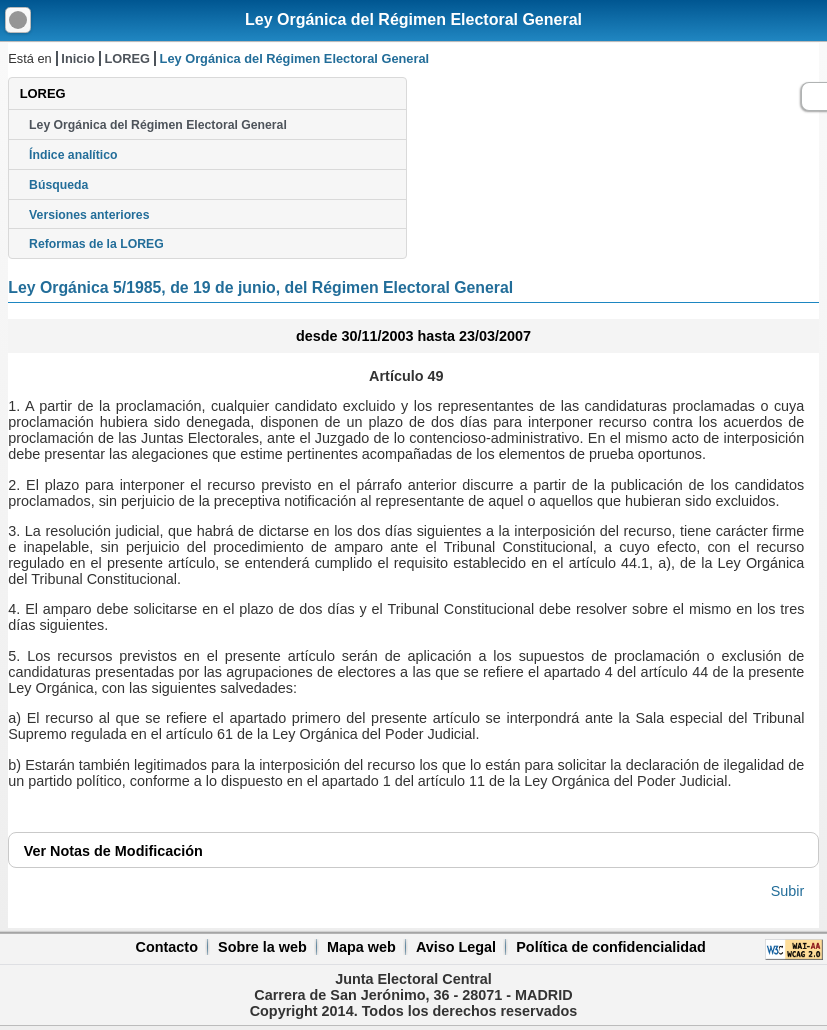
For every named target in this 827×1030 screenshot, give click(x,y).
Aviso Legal (456, 947)
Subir (788, 891)
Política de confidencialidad (611, 947)
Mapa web (361, 947)
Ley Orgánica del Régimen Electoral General (413, 19)
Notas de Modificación (113, 851)
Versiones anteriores (89, 215)
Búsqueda (58, 185)
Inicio (77, 58)
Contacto (167, 947)
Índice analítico (73, 155)
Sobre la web (262, 947)
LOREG (127, 58)
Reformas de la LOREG (96, 244)
